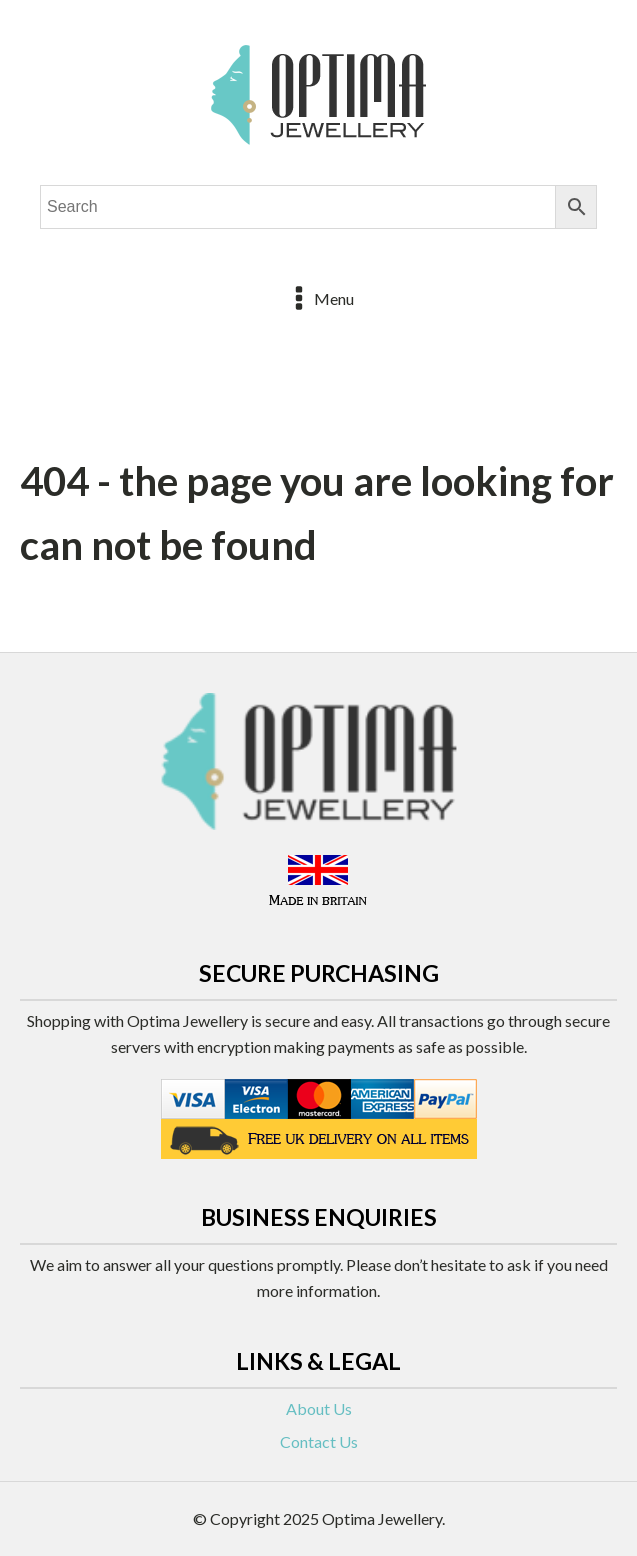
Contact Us (319, 1441)
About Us (319, 1408)
